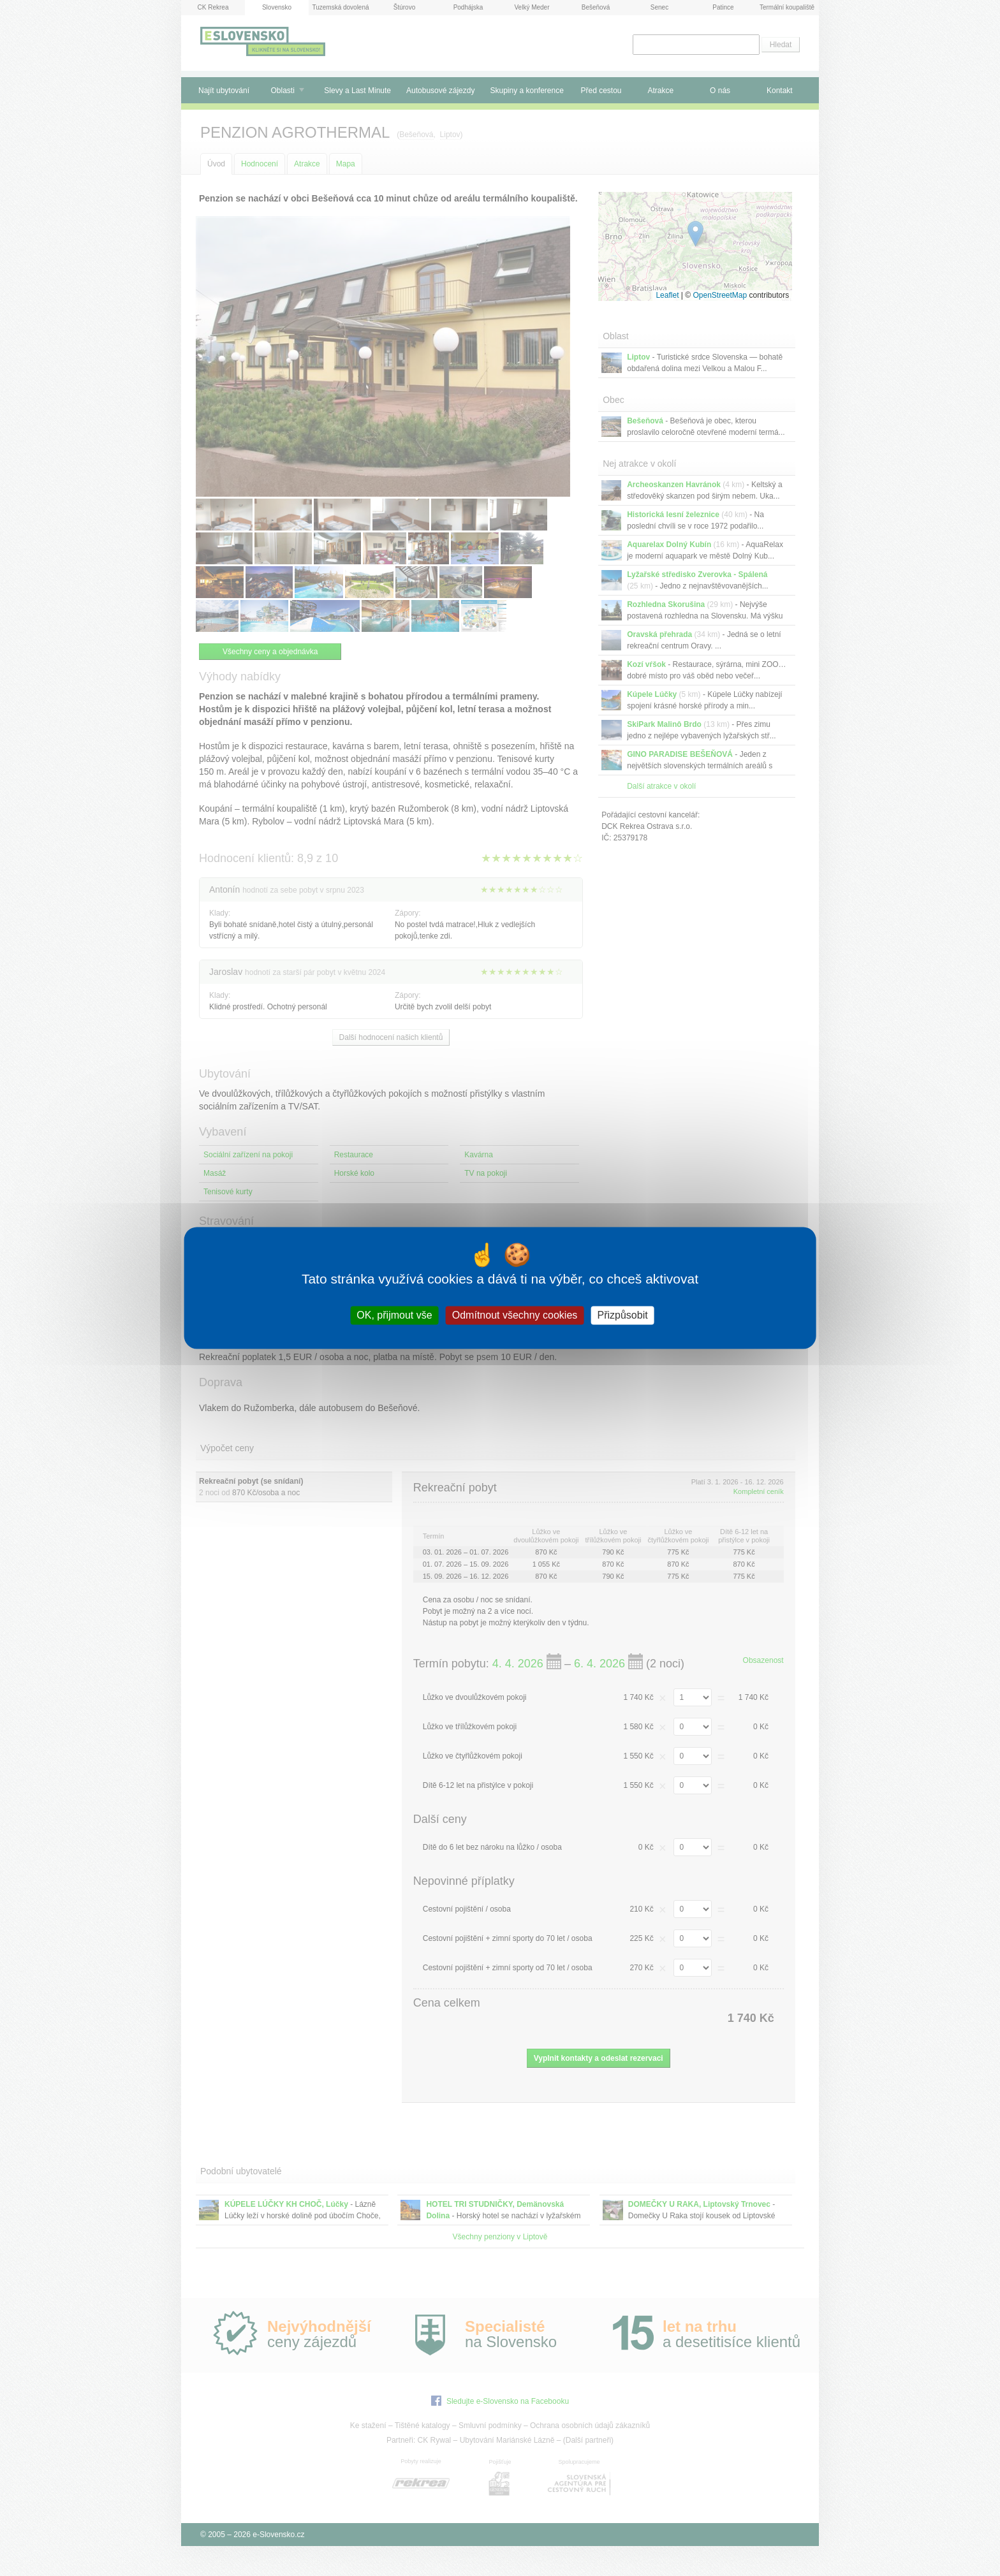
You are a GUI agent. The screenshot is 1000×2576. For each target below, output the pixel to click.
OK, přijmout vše (394, 1315)
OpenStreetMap (720, 295)
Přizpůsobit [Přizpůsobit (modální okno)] (622, 1315)
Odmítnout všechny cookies (515, 1315)
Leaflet (667, 295)
